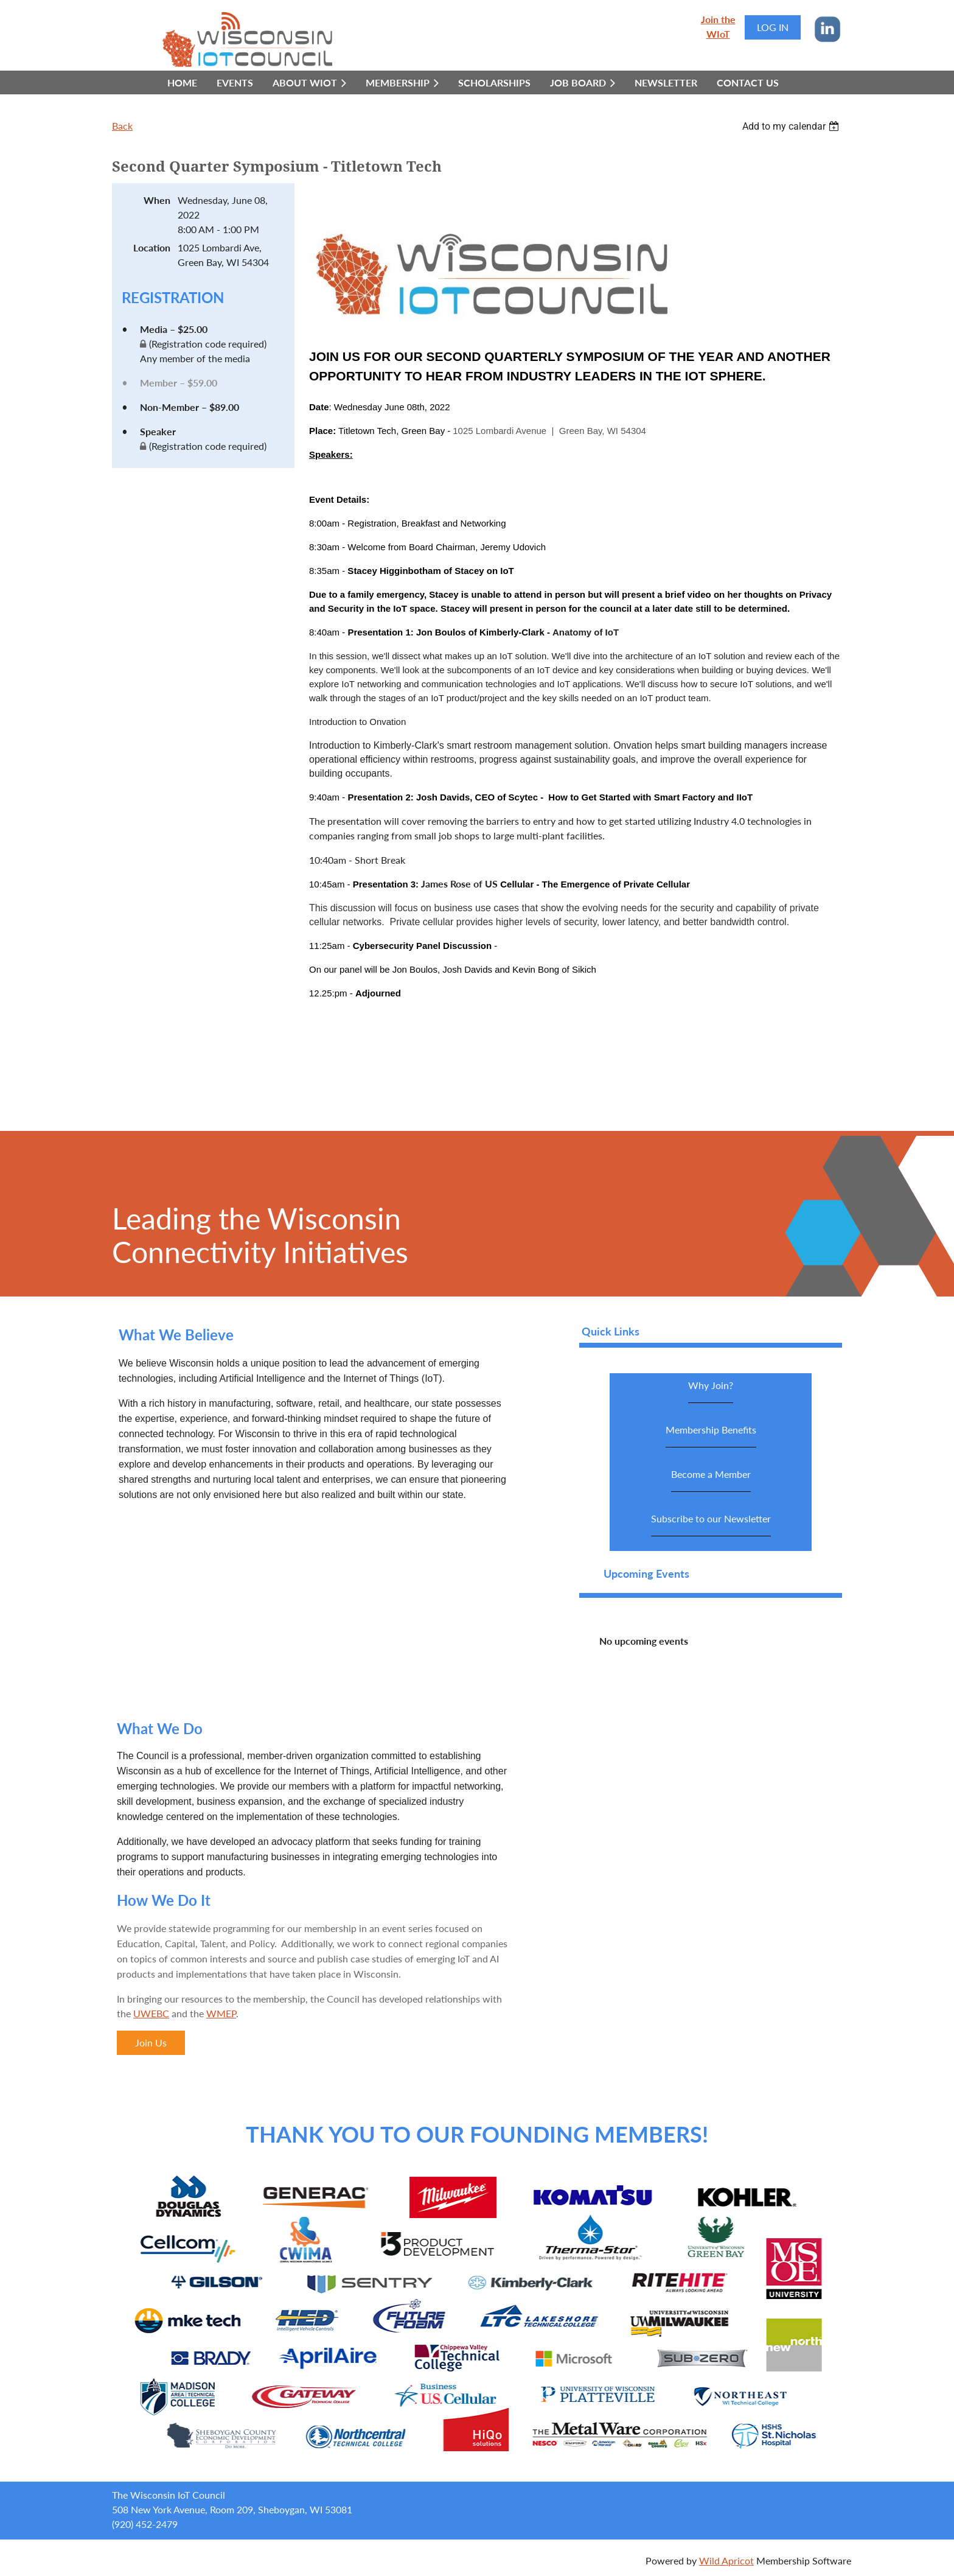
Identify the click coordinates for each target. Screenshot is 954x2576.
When (157, 200)
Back (122, 125)
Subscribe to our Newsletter (711, 1524)
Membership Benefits (711, 1435)
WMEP (221, 2013)
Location (151, 247)
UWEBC (151, 2013)
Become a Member (711, 1480)
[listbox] (792, 126)
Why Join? (710, 1391)
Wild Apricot (726, 2560)
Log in (773, 27)
